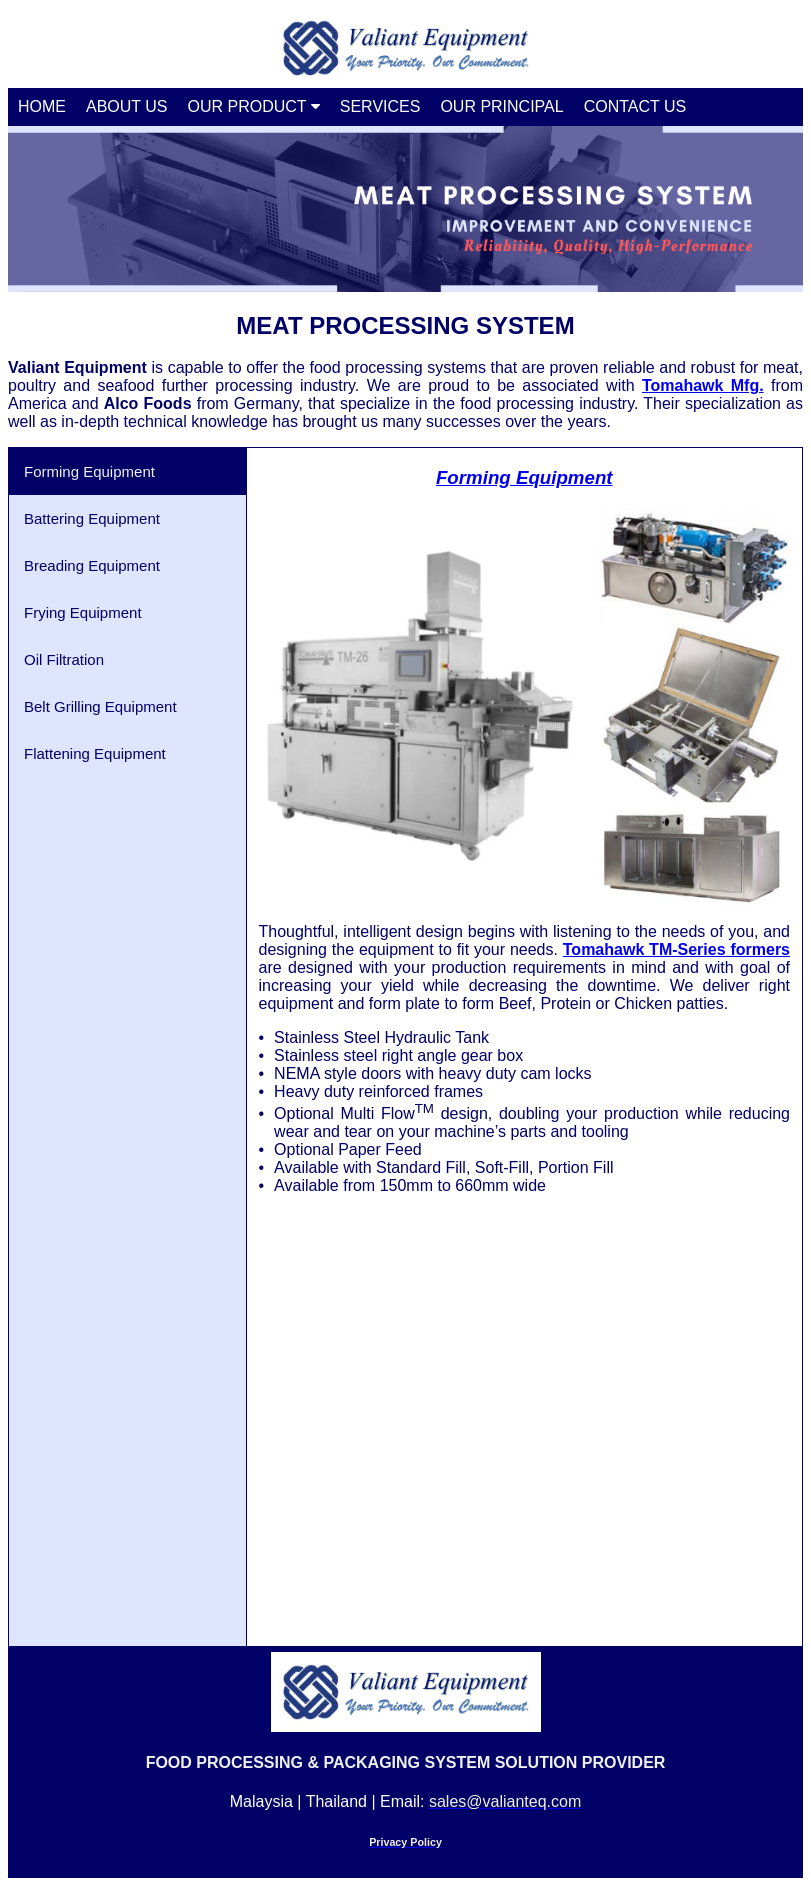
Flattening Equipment (95, 753)
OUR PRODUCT (254, 106)
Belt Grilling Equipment (100, 706)
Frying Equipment (83, 612)
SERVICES (380, 106)
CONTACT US (635, 106)
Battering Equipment (92, 518)
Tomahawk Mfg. (703, 385)
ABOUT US (127, 106)
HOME (42, 106)
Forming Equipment (89, 471)
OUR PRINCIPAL (501, 106)
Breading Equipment (92, 565)
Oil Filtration (64, 659)
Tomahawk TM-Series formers (676, 949)
